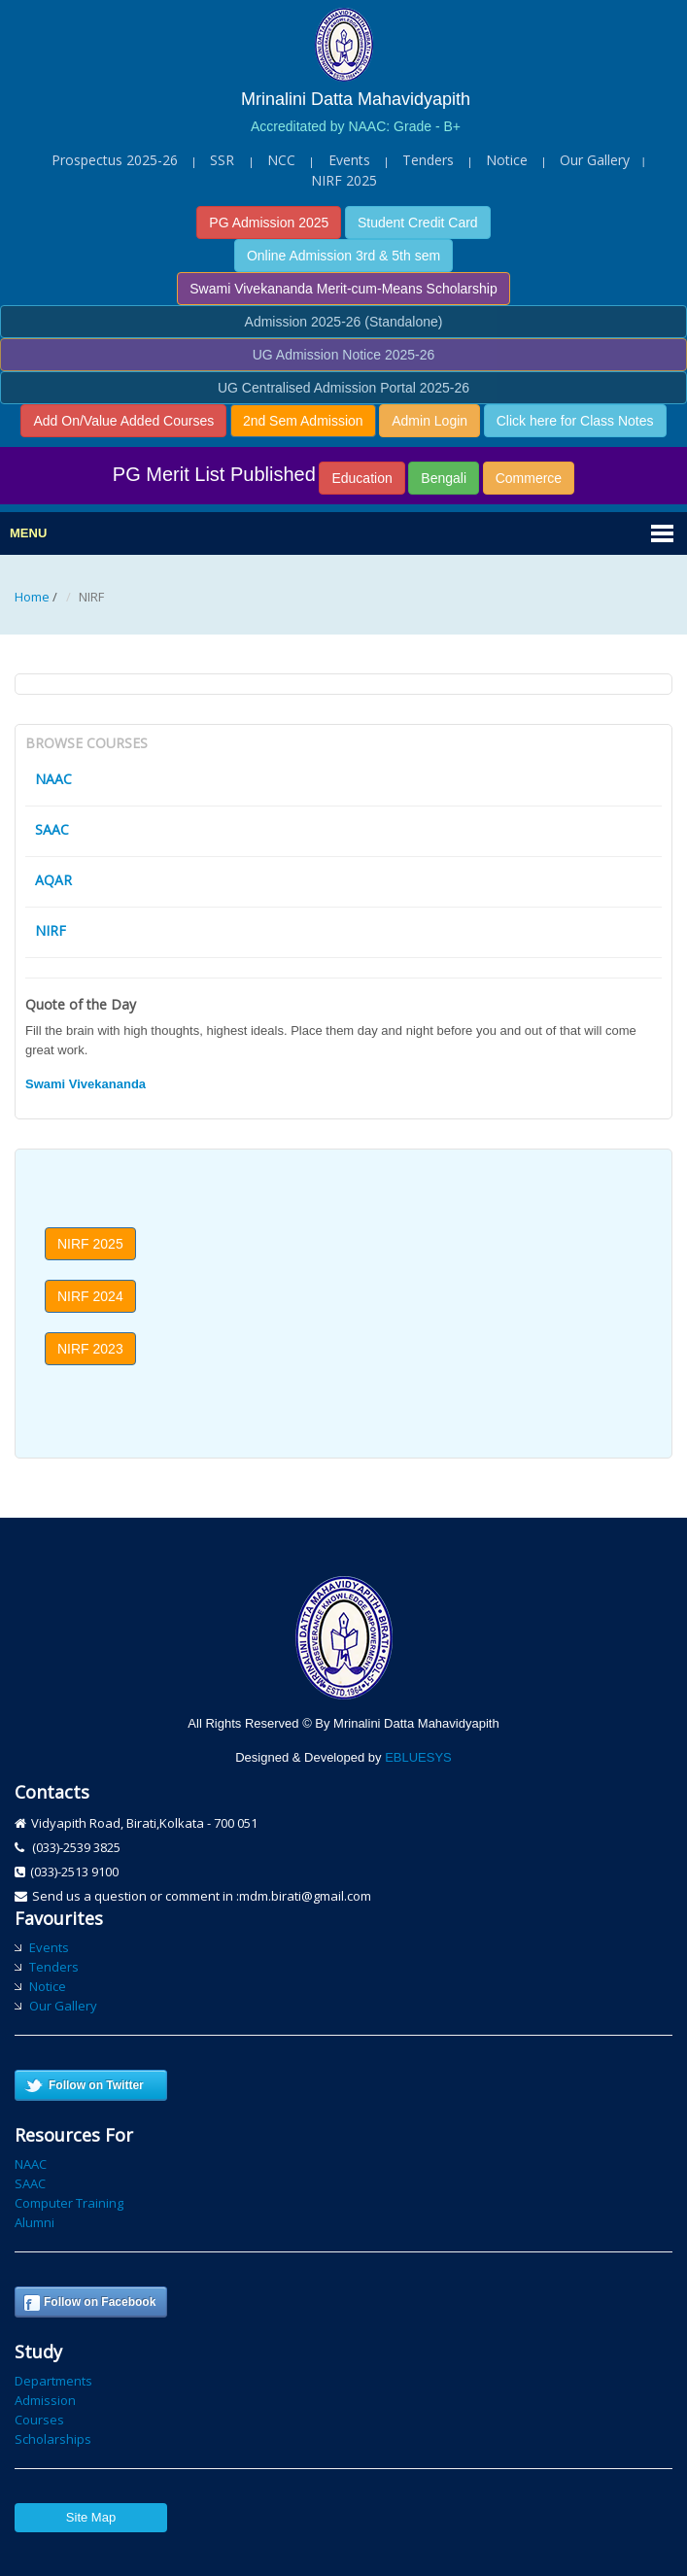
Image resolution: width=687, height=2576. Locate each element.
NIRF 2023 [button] (90, 1349)
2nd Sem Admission (303, 421)
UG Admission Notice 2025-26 (344, 354)
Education (361, 478)
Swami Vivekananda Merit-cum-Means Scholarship (343, 288)
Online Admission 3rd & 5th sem (343, 255)
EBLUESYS (418, 1757)
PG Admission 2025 (268, 222)
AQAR (53, 880)
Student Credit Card (418, 222)
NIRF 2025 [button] (90, 1244)
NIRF (50, 930)
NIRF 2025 (344, 180)
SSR (224, 160)
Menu (28, 533)
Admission (45, 2400)
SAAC (52, 829)
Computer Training (69, 2203)
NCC (281, 160)
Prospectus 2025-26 (115, 160)
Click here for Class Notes (575, 421)
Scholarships (53, 2439)
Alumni (34, 2222)
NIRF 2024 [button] (90, 1296)
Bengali (443, 478)
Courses (39, 2419)
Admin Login (429, 421)
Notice (507, 160)
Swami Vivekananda (85, 1084)
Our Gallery (595, 160)
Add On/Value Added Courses (123, 421)
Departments (53, 2380)
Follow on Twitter (96, 2085)
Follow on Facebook (99, 2302)
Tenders (428, 160)
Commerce (529, 478)
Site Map (91, 2517)
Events (349, 160)
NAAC (53, 779)
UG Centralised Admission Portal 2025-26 (343, 387)
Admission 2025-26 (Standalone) (344, 321)
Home (32, 596)
